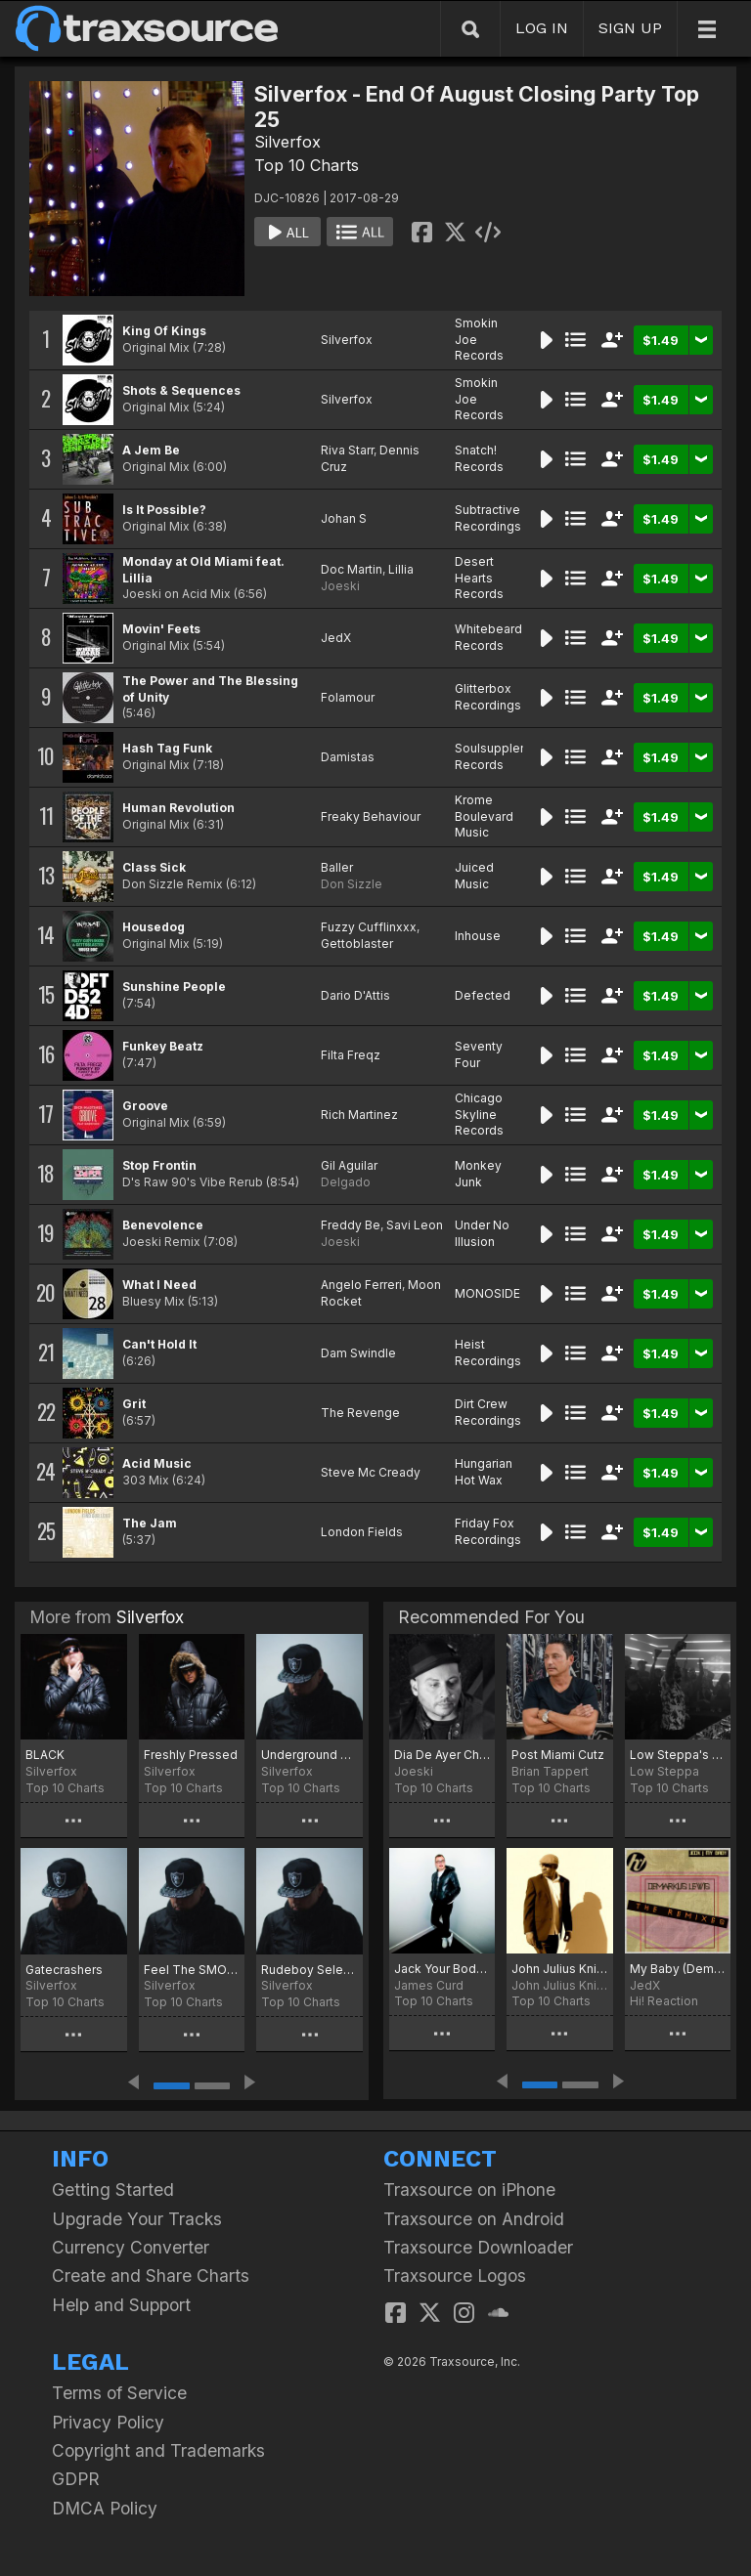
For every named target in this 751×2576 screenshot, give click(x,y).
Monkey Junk (478, 1173)
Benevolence (162, 1225)
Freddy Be (350, 1225)
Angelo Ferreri (361, 1284)
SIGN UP (630, 28)
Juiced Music (474, 875)
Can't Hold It (159, 1344)
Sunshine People (174, 986)
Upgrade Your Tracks (137, 2219)
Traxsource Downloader (478, 2247)
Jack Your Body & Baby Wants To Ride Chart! (442, 1968)
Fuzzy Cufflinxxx (369, 927)
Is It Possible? (164, 509)
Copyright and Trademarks (158, 2450)
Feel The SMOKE (192, 1969)
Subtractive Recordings (488, 518)
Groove (145, 1105)
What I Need (159, 1284)
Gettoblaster (357, 943)
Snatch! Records (479, 458)
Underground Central (309, 1754)
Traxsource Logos (454, 2275)
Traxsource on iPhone (469, 2189)
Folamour (348, 697)
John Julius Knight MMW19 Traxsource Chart (559, 1968)
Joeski (340, 586)
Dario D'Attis (355, 995)
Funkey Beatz (162, 1046)
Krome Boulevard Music (484, 816)
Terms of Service (119, 2393)
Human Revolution (178, 807)
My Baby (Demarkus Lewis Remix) (678, 1968)
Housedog (153, 927)
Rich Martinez (359, 1114)
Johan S (344, 518)
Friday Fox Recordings (488, 1531)
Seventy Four (479, 1054)
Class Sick (154, 867)
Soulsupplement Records (502, 756)
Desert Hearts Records (479, 578)
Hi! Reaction (664, 2001)
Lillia (401, 569)
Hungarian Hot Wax (483, 1471)
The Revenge (360, 1412)
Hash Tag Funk (167, 748)
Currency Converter (130, 2247)
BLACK (45, 1754)
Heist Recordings (488, 1352)
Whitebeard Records (488, 637)
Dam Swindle (358, 1353)
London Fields (362, 1531)
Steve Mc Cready (370, 1472)
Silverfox (287, 141)
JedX (336, 637)
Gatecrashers (64, 1969)
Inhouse (478, 935)
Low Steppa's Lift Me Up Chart (678, 1754)
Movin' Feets (161, 629)
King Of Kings (164, 330)
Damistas (348, 757)
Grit (134, 1403)
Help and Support (121, 2305)
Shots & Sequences (181, 390)
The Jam (149, 1523)
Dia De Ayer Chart (442, 1754)
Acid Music (157, 1463)
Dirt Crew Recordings (488, 1412)
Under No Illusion (482, 1233)
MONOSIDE (487, 1293)
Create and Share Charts (150, 2275)
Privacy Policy (108, 2422)
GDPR (76, 2479)
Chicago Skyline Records (479, 1114)
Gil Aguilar (349, 1165)
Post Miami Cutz (557, 1754)
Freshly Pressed (191, 1754)
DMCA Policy (104, 2508)
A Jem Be (151, 450)
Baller (337, 867)
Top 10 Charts (306, 165)
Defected (482, 995)
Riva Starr (347, 450)
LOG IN (541, 28)
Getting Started (113, 2189)
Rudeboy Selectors (309, 1969)
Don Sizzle (351, 884)
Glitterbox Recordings (488, 696)
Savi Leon (414, 1225)
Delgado (346, 1182)
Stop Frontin (159, 1165)
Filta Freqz (350, 1055)
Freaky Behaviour (370, 816)
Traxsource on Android (473, 2219)
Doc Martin (351, 569)
